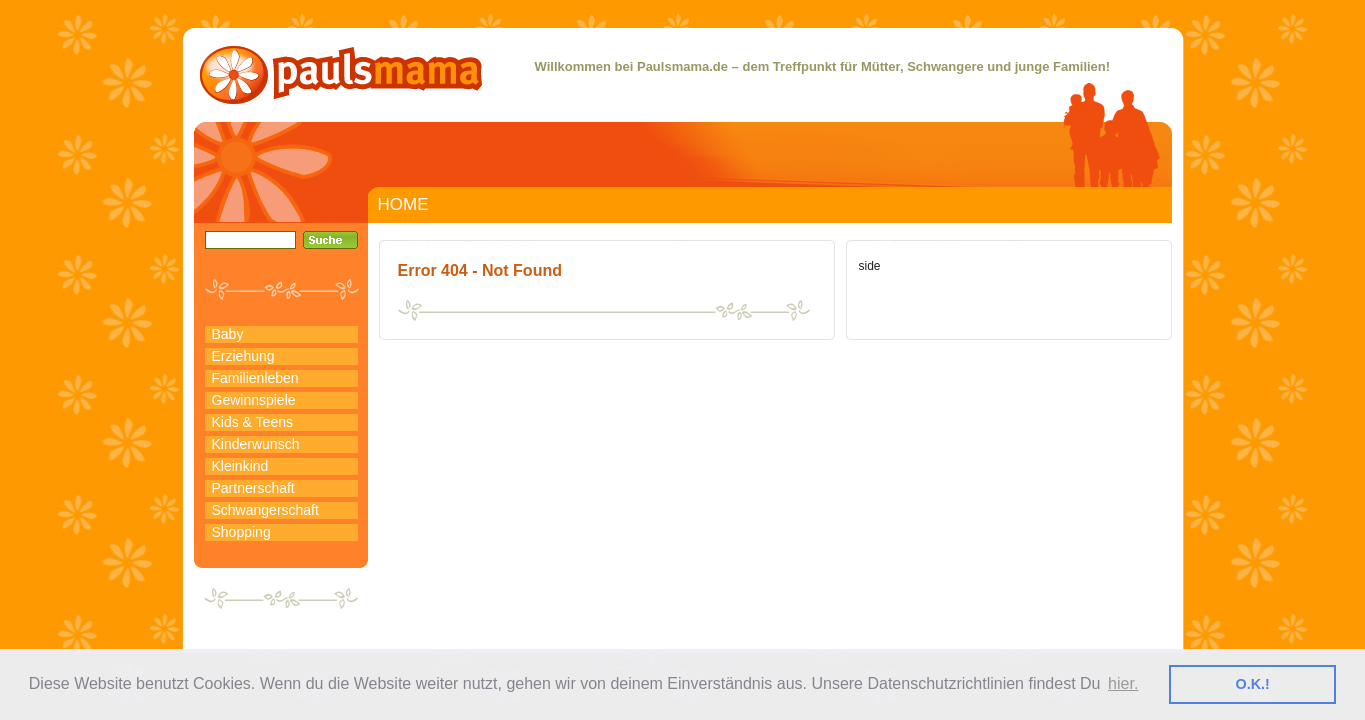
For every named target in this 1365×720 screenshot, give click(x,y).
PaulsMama (341, 75)
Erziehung (243, 356)
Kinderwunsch (256, 444)
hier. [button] (1123, 683)
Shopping (241, 532)
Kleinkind (240, 466)
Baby (228, 334)
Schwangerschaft (265, 510)
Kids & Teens (252, 422)
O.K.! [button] (1253, 684)
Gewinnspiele (254, 400)
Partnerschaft (253, 488)
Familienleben (255, 378)
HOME (403, 204)
